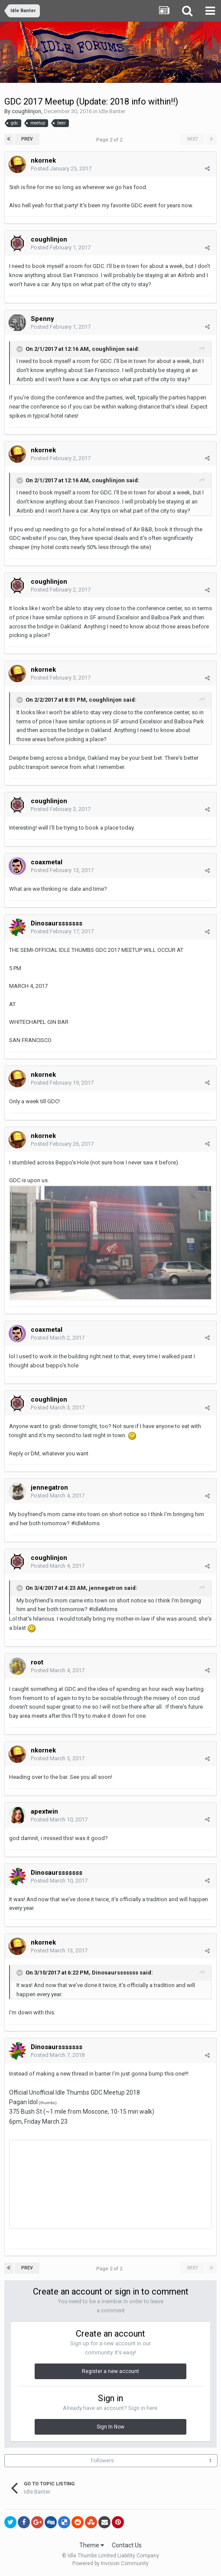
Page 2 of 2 (110, 140)
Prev (27, 139)
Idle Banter (112, 111)
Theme (91, 2545)
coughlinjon (26, 111)
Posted (61, 168)
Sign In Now (110, 2427)
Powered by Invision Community (110, 2563)
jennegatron (106, 1588)
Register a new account (110, 2371)
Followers (102, 2461)
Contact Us (127, 2545)
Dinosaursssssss (115, 1972)
